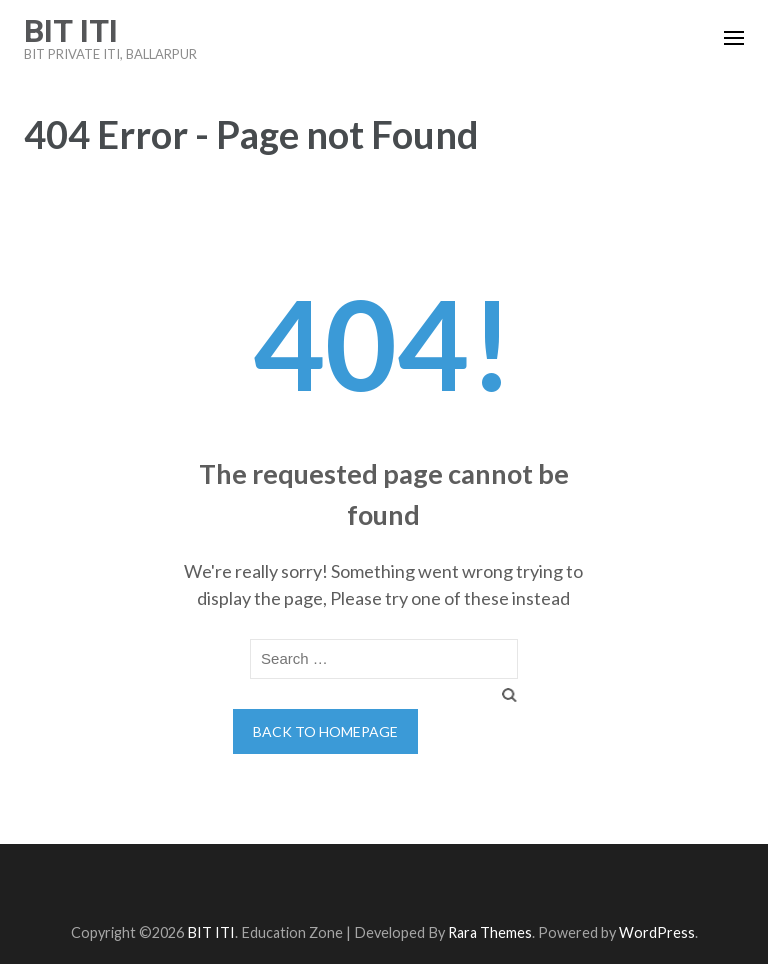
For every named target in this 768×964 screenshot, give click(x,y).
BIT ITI (71, 31)
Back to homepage (325, 731)
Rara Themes (490, 932)
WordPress (657, 932)
